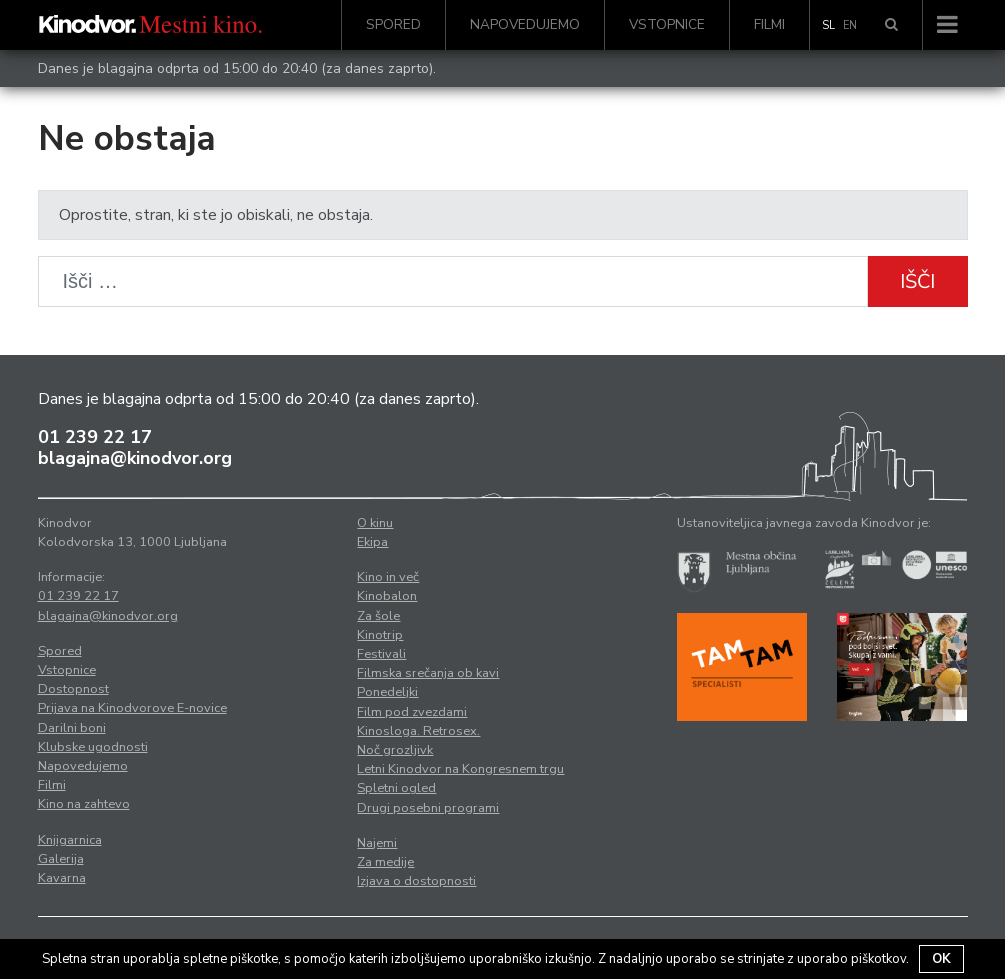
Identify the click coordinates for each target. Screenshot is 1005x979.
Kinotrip (380, 635)
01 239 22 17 (95, 437)
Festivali (381, 654)
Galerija (61, 859)
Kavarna (62, 878)
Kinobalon (387, 596)
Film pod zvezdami (412, 712)
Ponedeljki (387, 692)
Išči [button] (917, 281)
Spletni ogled (396, 788)
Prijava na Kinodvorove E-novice (132, 708)
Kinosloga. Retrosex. (418, 731)
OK (941, 959)
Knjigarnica (70, 840)
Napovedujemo (525, 24)
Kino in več (388, 577)
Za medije (385, 862)
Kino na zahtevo (84, 804)
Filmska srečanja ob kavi (428, 673)
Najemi (377, 843)
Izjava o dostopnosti (416, 881)
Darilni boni (72, 728)
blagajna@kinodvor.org (135, 458)
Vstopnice (667, 24)
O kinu (375, 523)
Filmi (769, 24)
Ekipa (372, 542)
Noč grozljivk (395, 750)
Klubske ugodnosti (93, 747)
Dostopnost (73, 689)
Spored (393, 24)
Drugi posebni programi (428, 808)
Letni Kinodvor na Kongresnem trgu (460, 769)
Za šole (378, 616)
